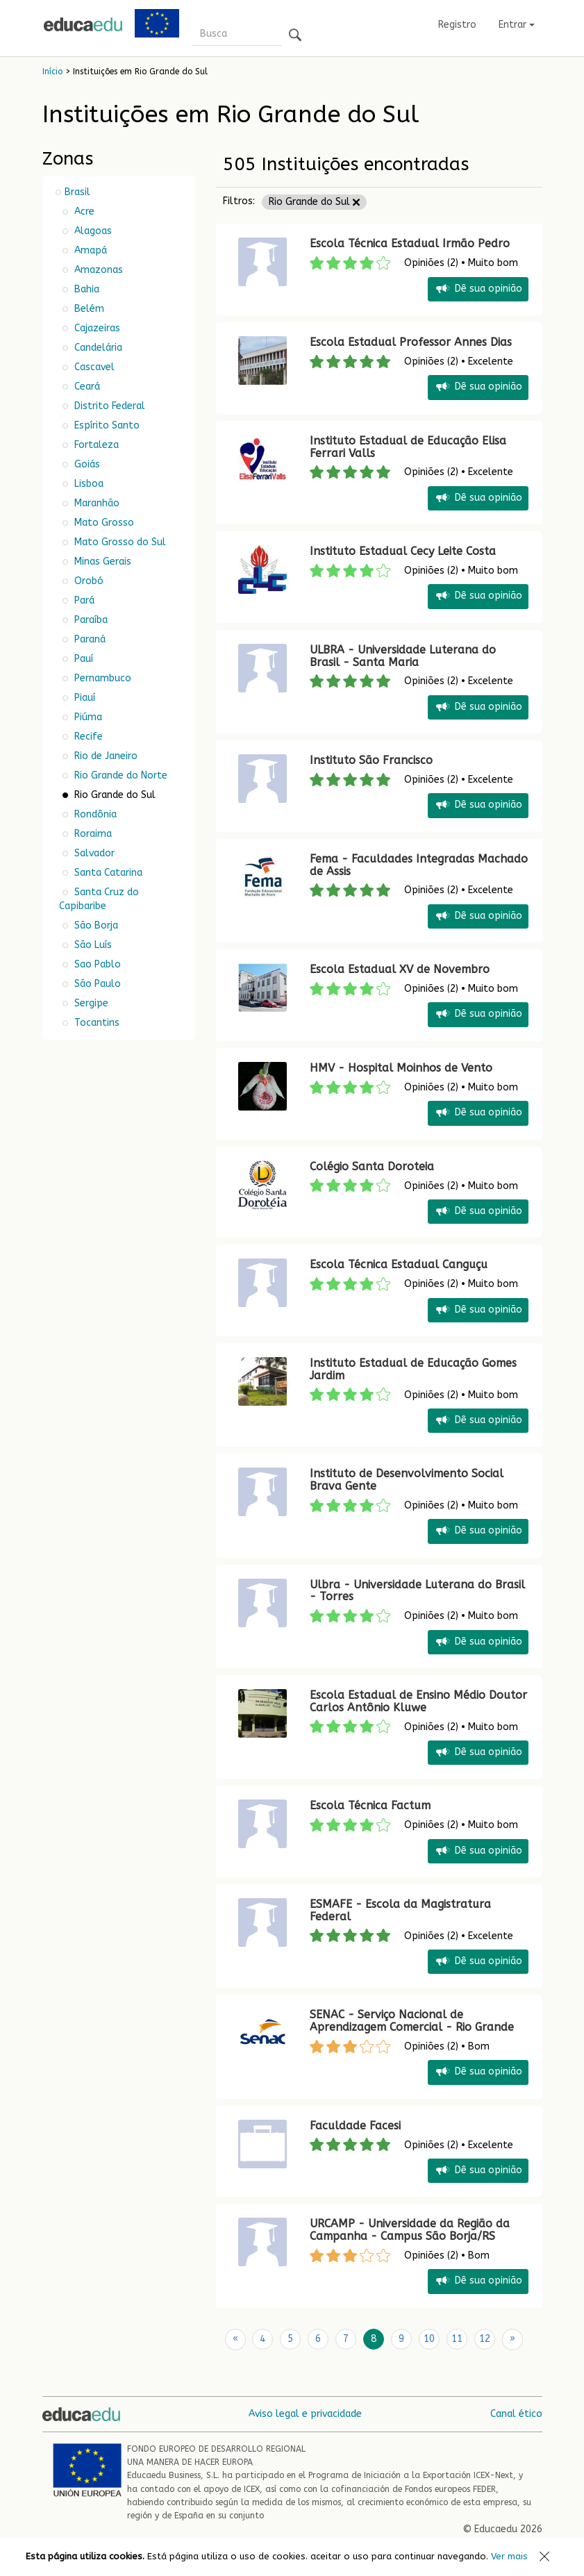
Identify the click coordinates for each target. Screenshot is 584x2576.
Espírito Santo (106, 425)
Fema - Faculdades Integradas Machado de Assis (419, 865)
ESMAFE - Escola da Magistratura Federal (400, 1910)
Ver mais (509, 2556)
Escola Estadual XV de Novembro (400, 969)
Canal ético (516, 2413)
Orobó (87, 581)
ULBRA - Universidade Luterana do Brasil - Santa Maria (403, 656)
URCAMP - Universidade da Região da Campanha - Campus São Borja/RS (410, 2230)
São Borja (95, 925)
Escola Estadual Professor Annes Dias (411, 342)
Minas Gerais (101, 561)
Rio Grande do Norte (119, 775)
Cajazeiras (96, 328)
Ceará (86, 386)
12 (484, 2339)
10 (429, 2339)
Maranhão (95, 503)
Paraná (89, 639)
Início (52, 71)
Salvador (93, 853)
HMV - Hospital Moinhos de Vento (401, 1067)
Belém (88, 309)
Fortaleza (95, 445)
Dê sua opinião (478, 289)
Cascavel (93, 367)
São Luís (92, 945)
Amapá (89, 250)
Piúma (87, 717)
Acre (83, 211)
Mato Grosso (103, 523)
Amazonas (97, 270)
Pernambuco (101, 678)
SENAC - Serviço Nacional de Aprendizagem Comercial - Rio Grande (412, 2021)
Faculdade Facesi (355, 2125)
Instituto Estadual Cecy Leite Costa (403, 551)
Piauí (83, 698)
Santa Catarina (107, 873)
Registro (457, 25)
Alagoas (92, 231)
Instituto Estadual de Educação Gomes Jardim (413, 1369)
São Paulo (96, 984)
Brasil (77, 192)
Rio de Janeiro (104, 756)
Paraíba (90, 620)
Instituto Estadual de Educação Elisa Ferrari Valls (408, 447)
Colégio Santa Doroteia (373, 1166)
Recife (87, 736)
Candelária (97, 348)
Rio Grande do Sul (314, 202)
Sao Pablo (96, 964)
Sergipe (90, 1003)
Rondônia (94, 814)
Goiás (86, 464)
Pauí (82, 659)
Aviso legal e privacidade (305, 2413)
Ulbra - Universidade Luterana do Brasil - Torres (417, 1591)
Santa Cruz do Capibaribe (99, 899)
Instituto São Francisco (371, 760)
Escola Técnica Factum (370, 1805)
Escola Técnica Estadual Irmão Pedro (410, 243)
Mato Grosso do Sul (119, 542)
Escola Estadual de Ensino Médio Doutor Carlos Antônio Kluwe (418, 1701)
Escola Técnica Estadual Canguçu (398, 1264)
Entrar (517, 25)
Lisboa (87, 484)
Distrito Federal (108, 406)
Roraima (92, 834)
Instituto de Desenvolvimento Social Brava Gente (406, 1480)
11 (456, 2339)
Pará (83, 600)
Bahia (85, 289)
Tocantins (95, 1023)
